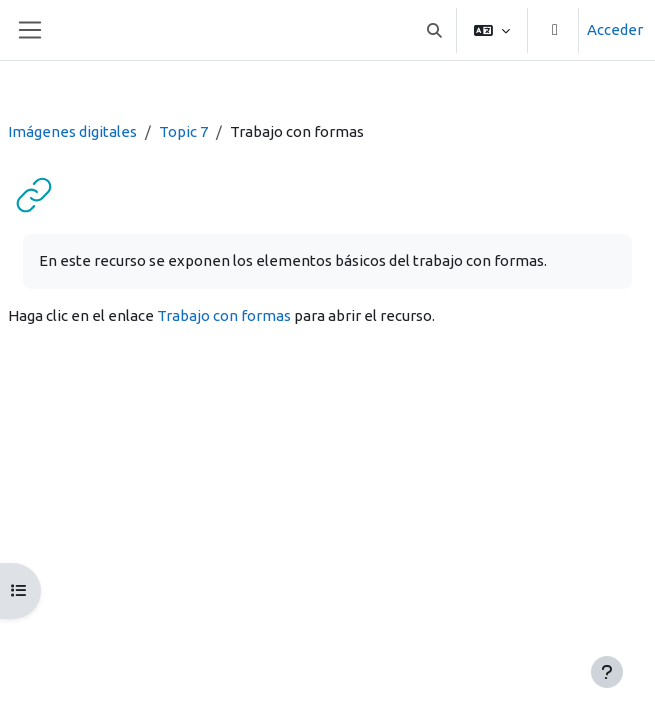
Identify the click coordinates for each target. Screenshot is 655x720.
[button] (435, 30)
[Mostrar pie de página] (607, 672)
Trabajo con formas (224, 315)
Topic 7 (183, 131)
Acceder (615, 29)
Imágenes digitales (72, 131)
